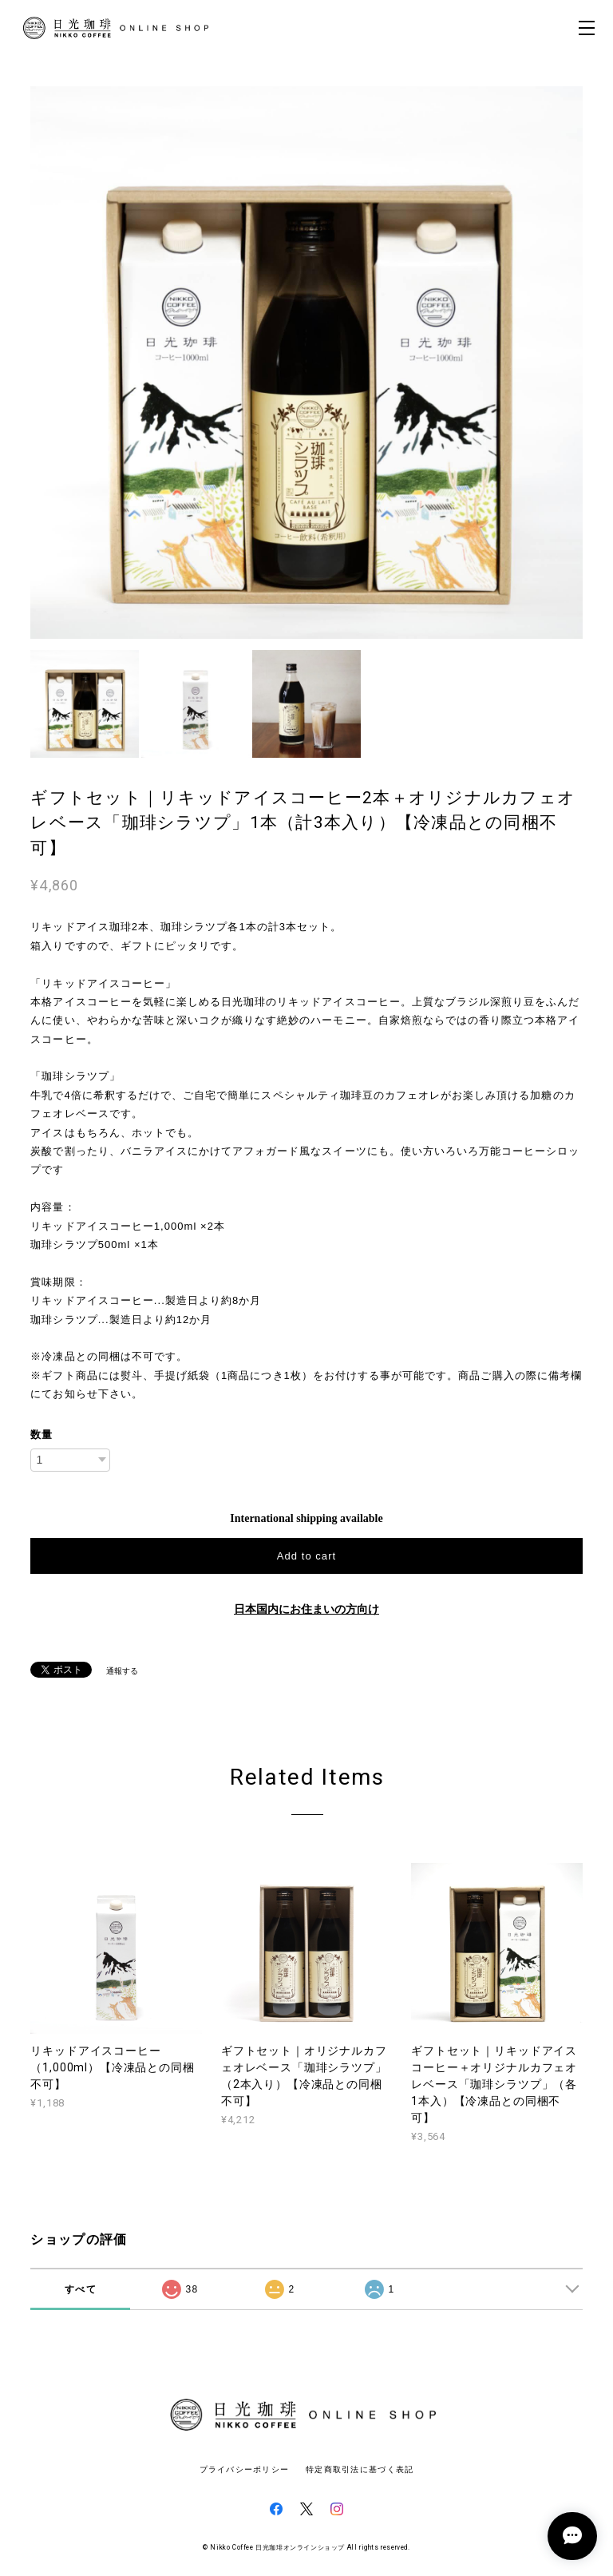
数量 (41, 1435)
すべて (81, 2289)
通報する (122, 1670)
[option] (306, 362)
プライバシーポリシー (245, 2469)
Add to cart (306, 1556)
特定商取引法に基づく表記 (359, 2469)
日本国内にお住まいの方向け (306, 1609)
